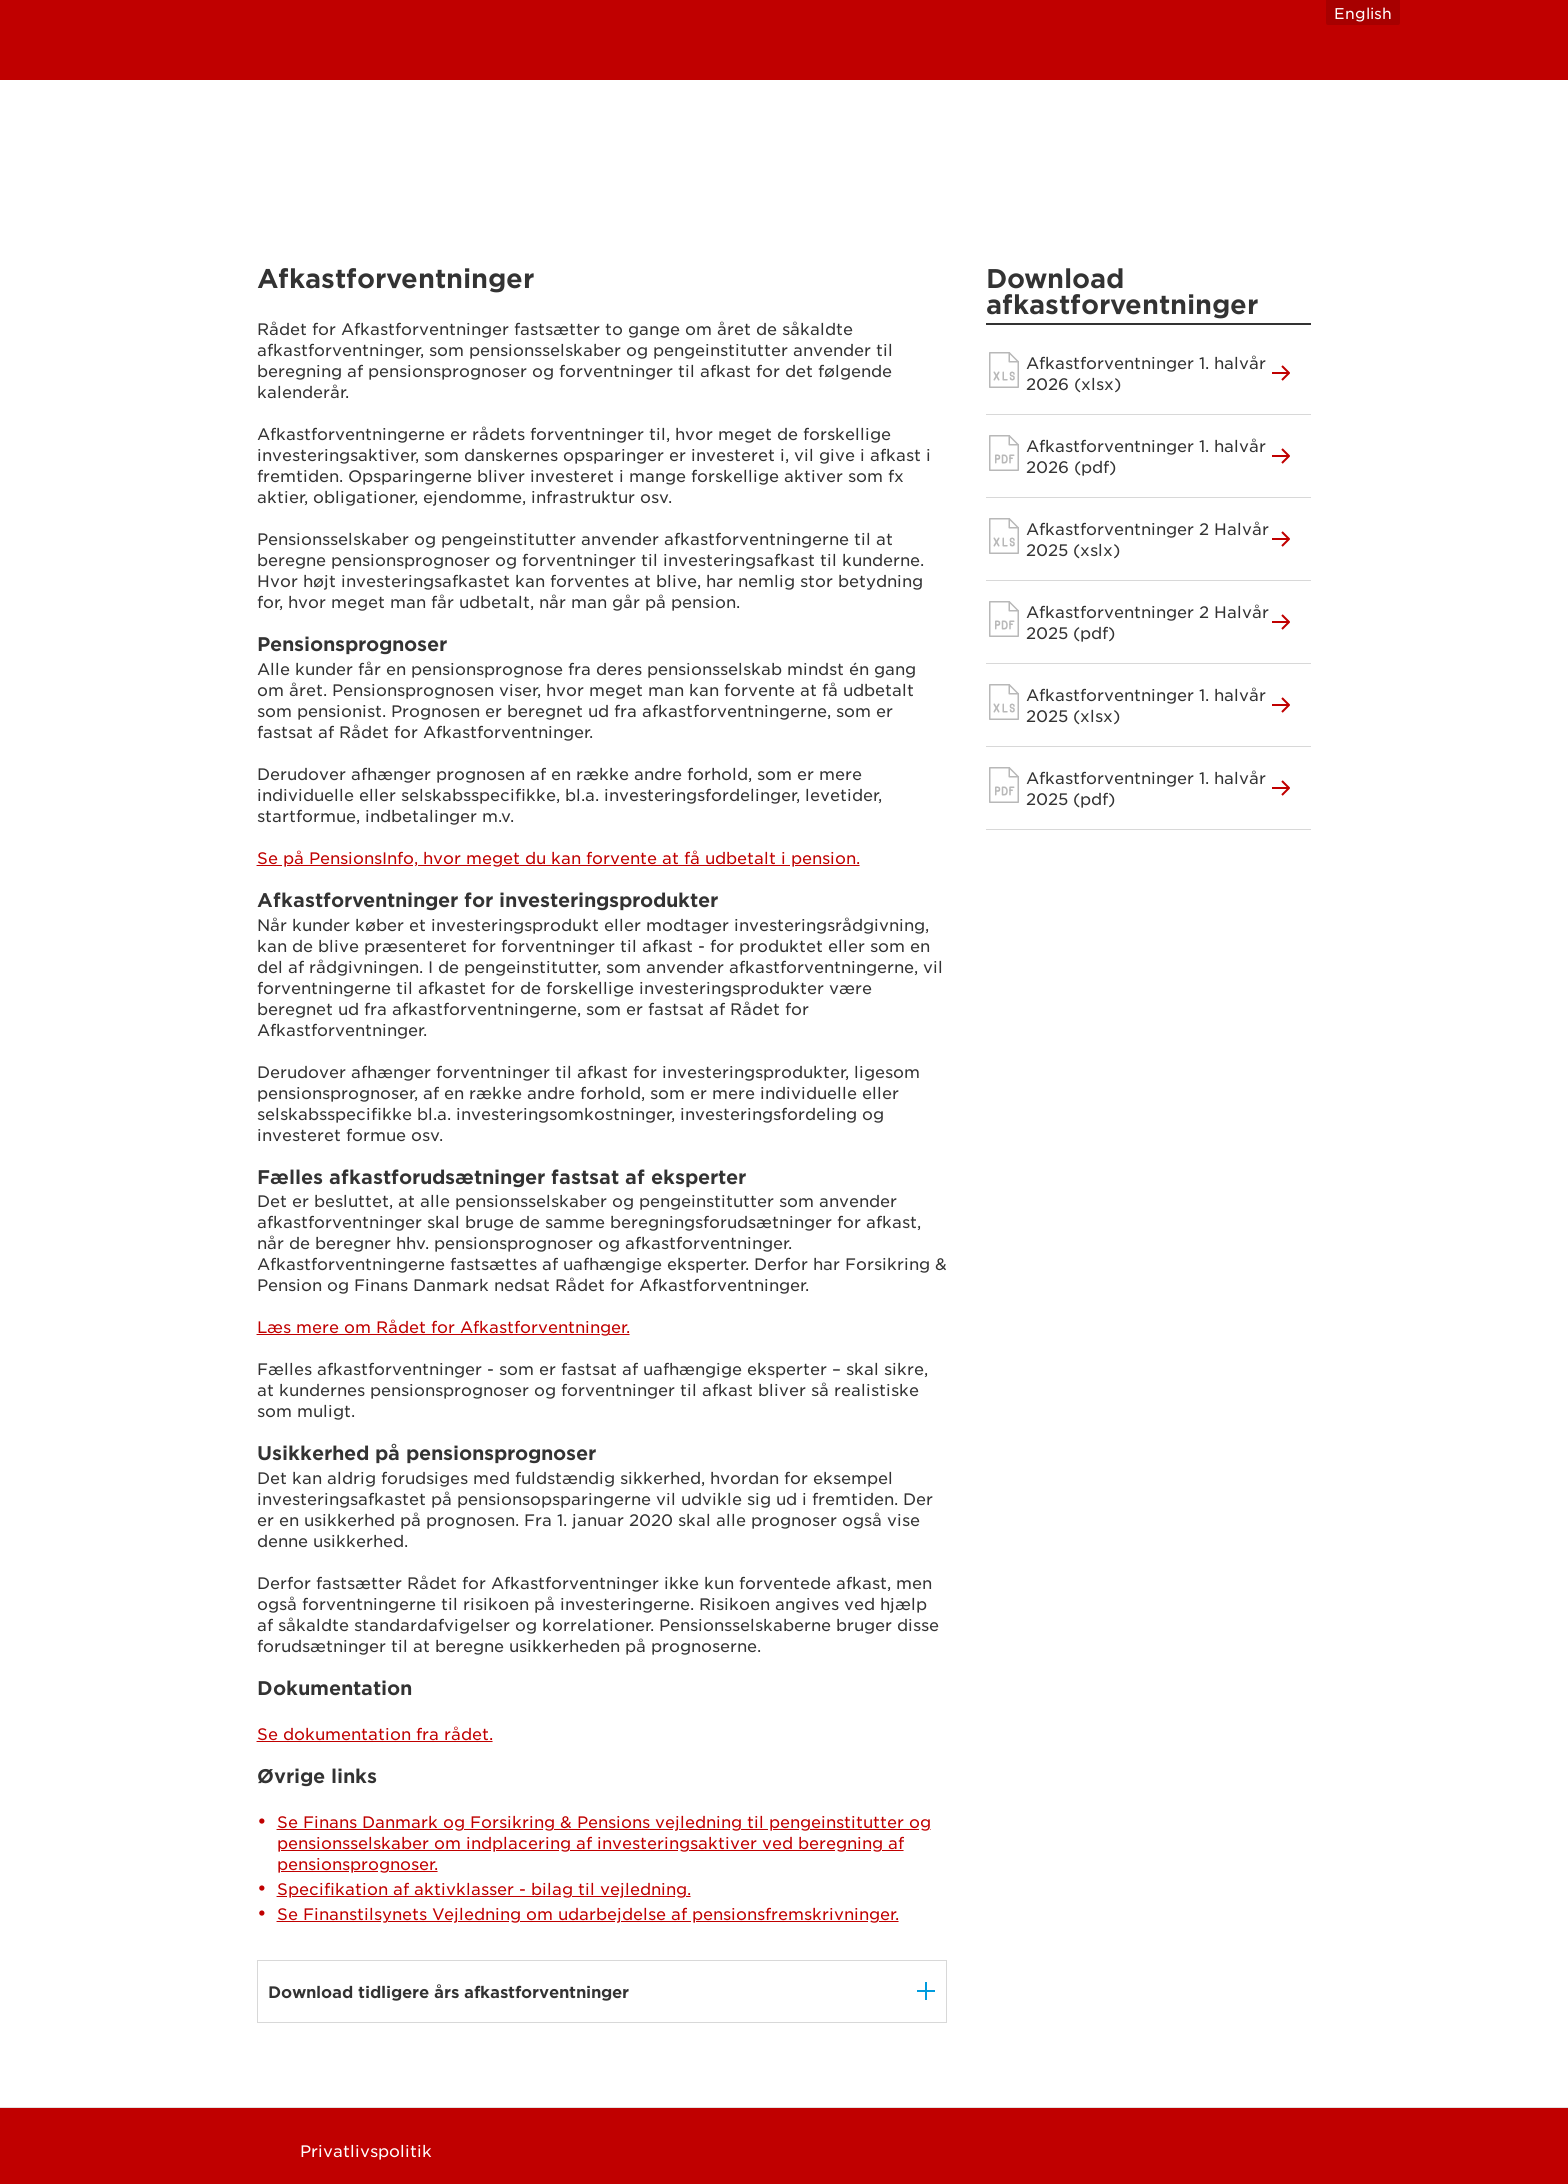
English (1363, 12)
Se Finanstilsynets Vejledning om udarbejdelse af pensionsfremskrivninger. (588, 1913)
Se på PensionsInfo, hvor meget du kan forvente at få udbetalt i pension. (558, 857)
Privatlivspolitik (366, 2150)
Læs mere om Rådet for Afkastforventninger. (443, 1326)
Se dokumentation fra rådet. (375, 1733)
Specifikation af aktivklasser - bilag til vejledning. (484, 1888)
